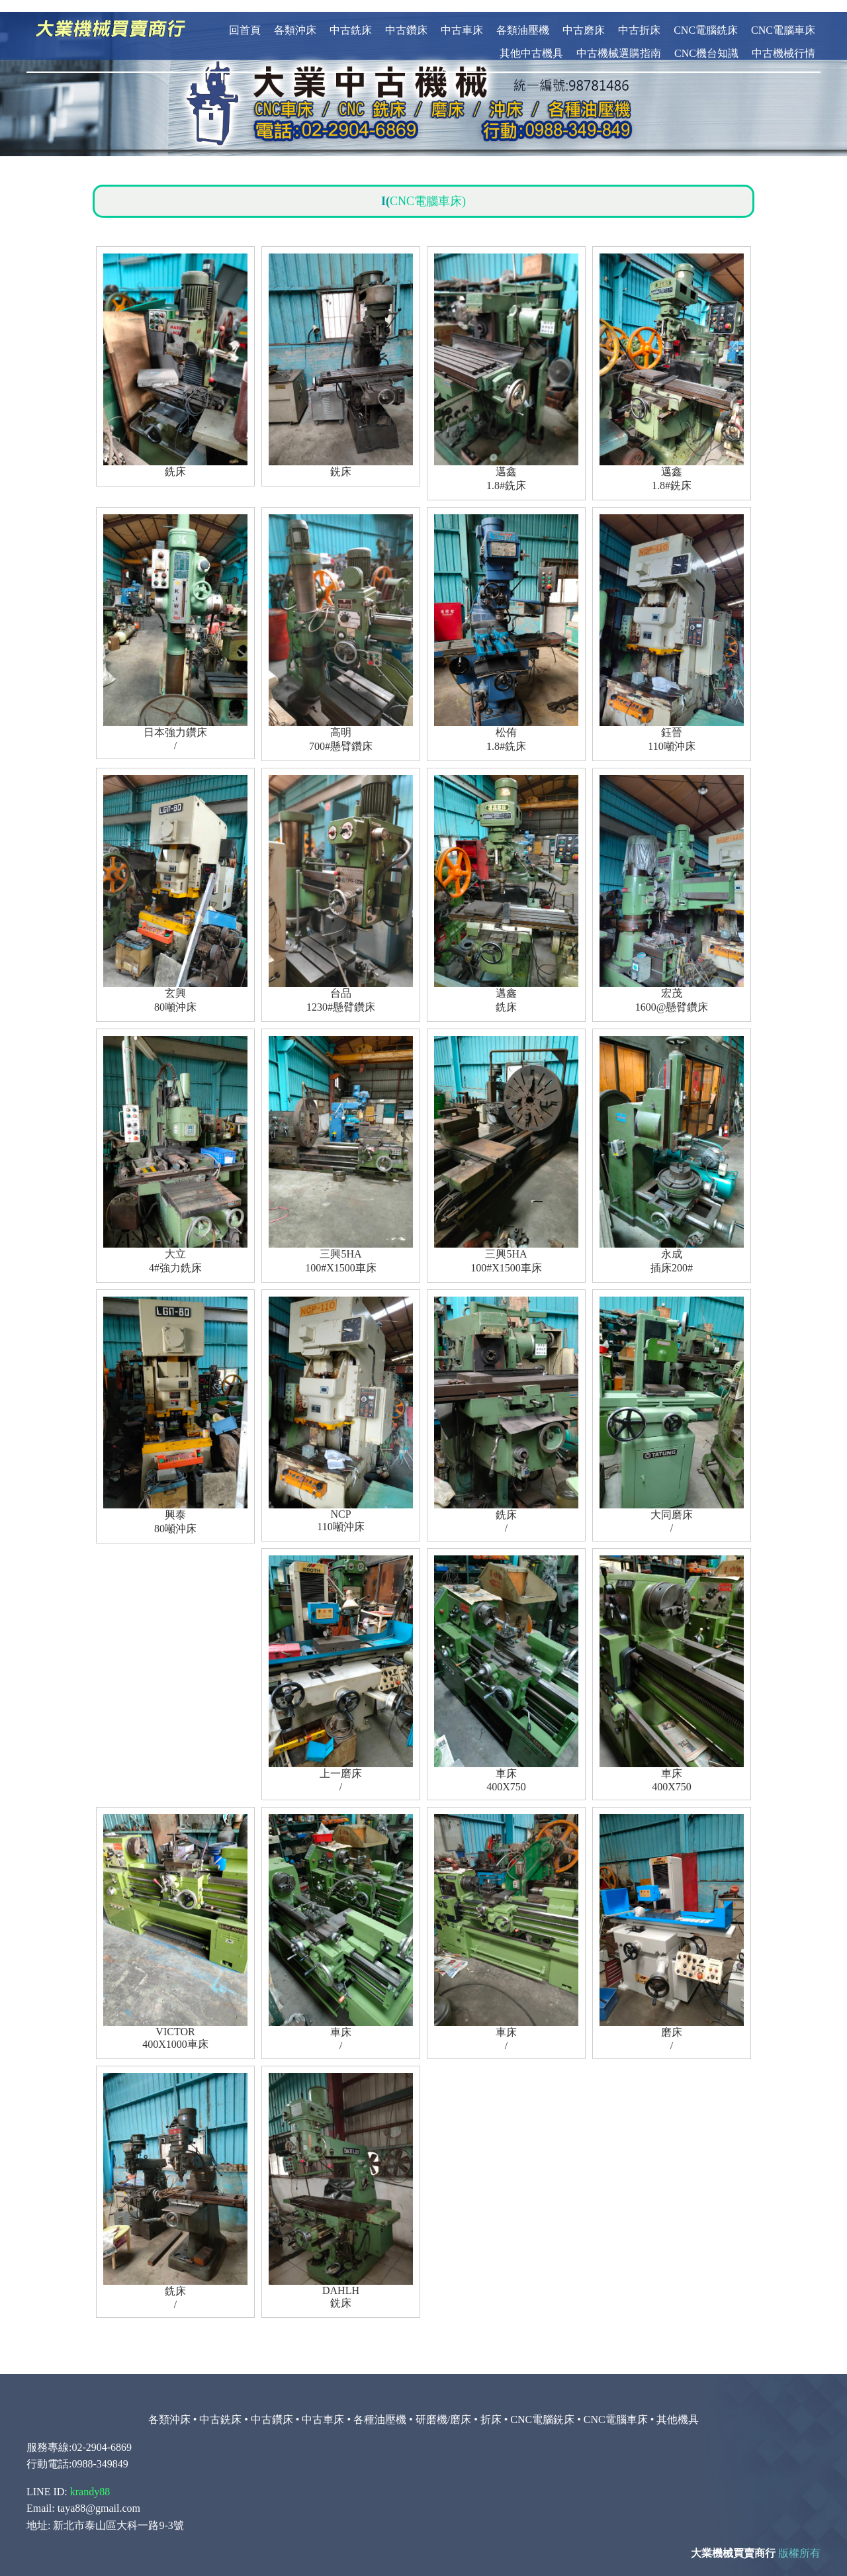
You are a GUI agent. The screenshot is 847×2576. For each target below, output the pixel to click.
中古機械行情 (783, 41)
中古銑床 (351, 18)
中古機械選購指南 (618, 41)
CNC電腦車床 (783, 18)
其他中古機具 (531, 41)
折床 (491, 2407)
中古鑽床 (406, 18)
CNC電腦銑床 (706, 18)
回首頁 (245, 18)
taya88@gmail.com (99, 2496)
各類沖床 (295, 18)
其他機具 (677, 2407)
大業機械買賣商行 (733, 2541)
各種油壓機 (379, 2407)
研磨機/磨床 (443, 2407)
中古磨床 (583, 18)
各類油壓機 (522, 18)
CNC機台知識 (706, 41)
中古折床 (639, 18)
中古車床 (462, 18)
